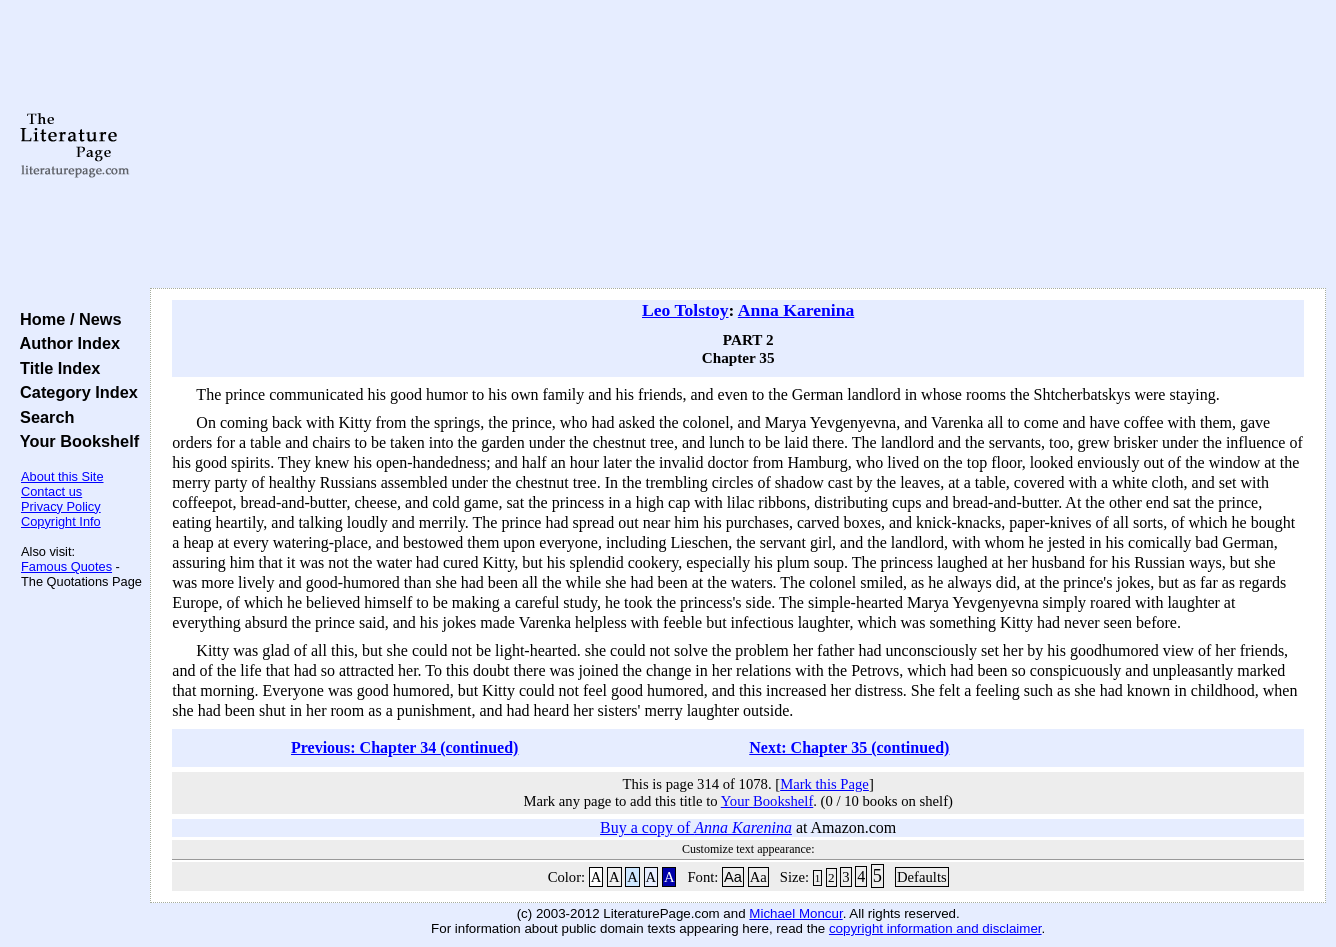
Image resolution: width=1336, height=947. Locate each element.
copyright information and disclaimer (935, 928)
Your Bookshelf (75, 441)
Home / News (66, 319)
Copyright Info (61, 521)
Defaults (922, 877)
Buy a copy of (696, 827)
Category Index (74, 392)
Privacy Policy (61, 506)
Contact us (51, 491)
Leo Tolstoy (685, 310)
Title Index (55, 368)
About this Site (62, 476)
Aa (733, 877)
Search (42, 417)
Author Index (65, 343)
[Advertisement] (738, 145)
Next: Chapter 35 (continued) (849, 747)
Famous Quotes (66, 566)
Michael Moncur (795, 913)
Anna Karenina (796, 310)
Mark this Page (824, 784)
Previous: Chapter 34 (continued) (404, 747)
